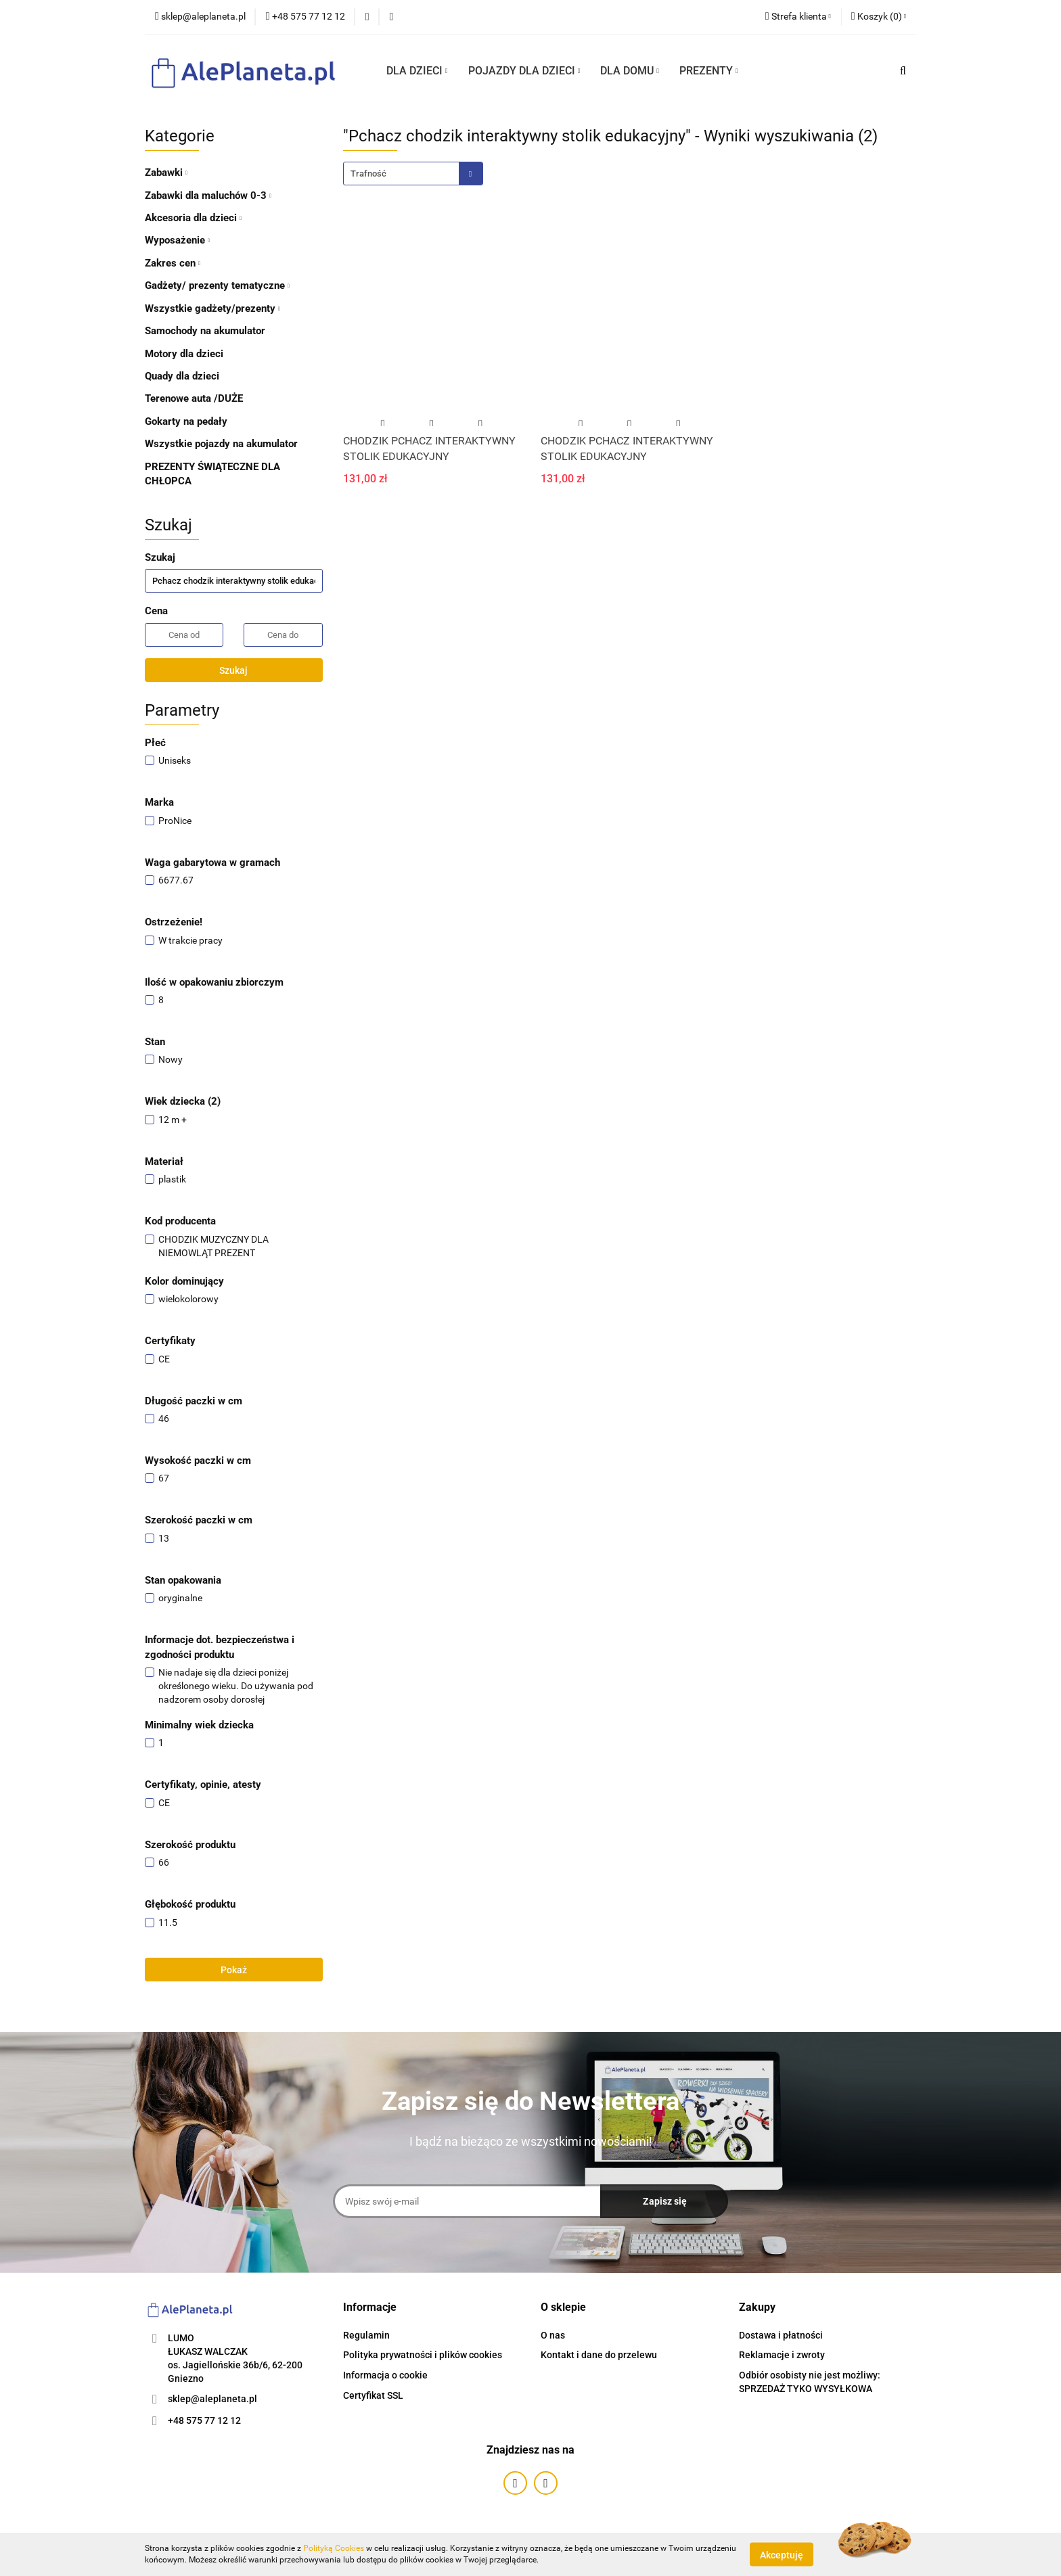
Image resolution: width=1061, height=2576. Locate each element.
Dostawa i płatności (781, 2335)
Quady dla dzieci (182, 376)
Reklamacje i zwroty (782, 2354)
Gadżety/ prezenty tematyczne (217, 285)
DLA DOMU (629, 70)
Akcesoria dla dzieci (193, 218)
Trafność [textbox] (368, 173)
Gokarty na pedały (186, 421)
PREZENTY (708, 70)
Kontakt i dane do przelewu (599, 2354)
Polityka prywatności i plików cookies (422, 2354)
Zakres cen (172, 263)
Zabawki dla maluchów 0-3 (208, 195)
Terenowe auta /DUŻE (194, 398)
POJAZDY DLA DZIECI (524, 70)
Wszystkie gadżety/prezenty (212, 308)
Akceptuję (781, 2554)
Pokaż (234, 1969)
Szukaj (233, 670)
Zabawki (166, 172)
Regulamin (366, 2335)
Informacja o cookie (385, 2375)
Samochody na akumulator (205, 331)
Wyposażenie (177, 240)
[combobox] (413, 173)
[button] (878, 17)
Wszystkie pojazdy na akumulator (221, 444)
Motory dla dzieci (184, 354)
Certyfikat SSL (373, 2395)
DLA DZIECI (417, 70)
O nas (553, 2335)
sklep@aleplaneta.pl (212, 2398)
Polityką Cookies (333, 2548)
